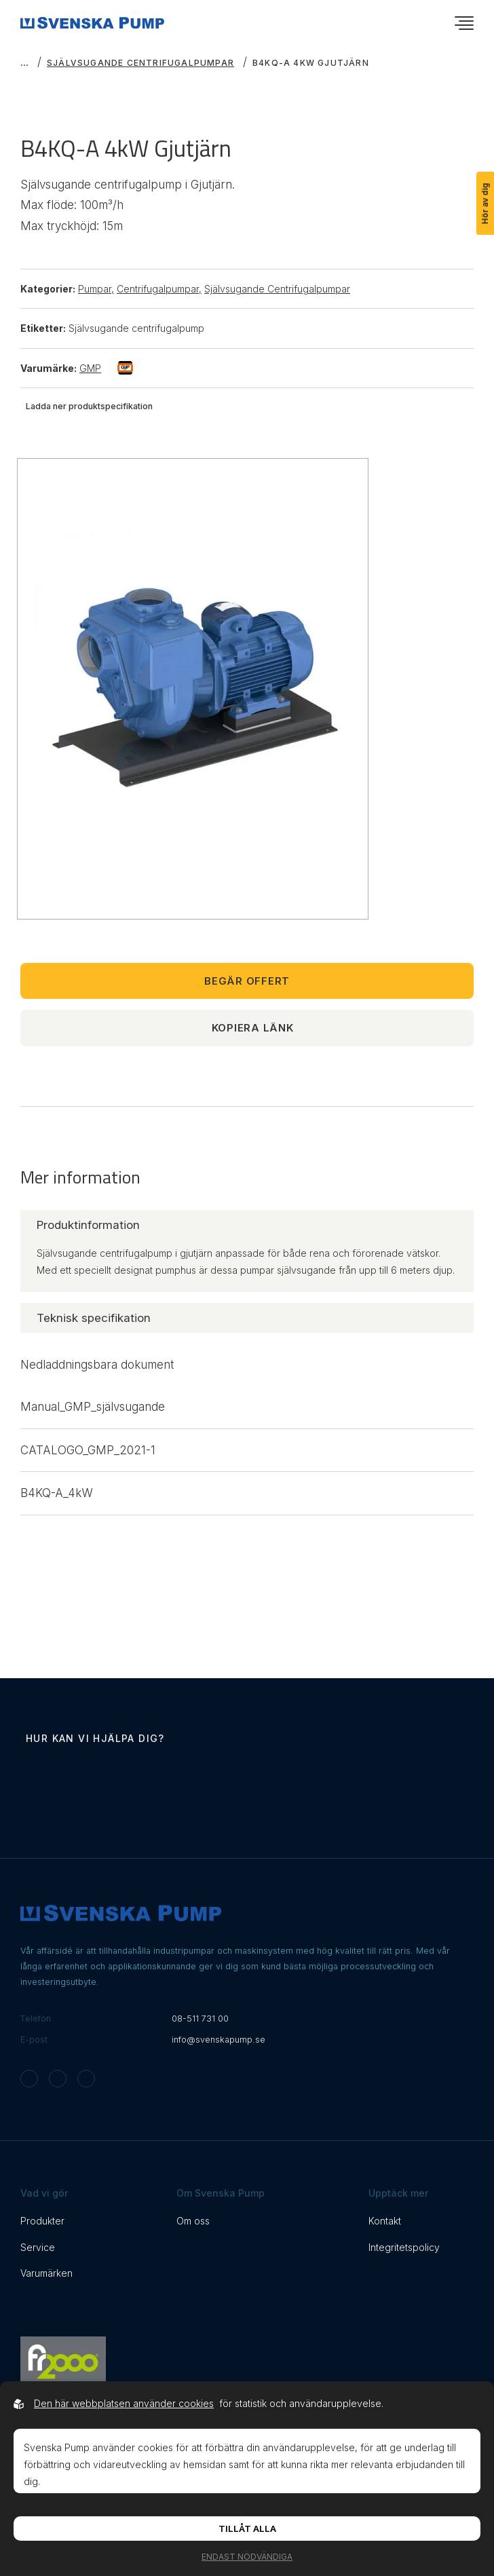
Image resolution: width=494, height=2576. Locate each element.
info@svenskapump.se (218, 2039)
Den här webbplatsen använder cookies (124, 2403)
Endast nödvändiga (247, 2557)
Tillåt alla (247, 2528)
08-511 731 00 (200, 2018)
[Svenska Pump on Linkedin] (86, 2078)
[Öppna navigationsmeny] (464, 23)
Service (37, 2247)
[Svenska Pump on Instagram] (29, 2078)
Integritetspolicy (404, 2247)
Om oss (193, 2221)
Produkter (42, 2221)
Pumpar (96, 289)
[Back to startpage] (92, 23)
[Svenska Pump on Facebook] (57, 2078)
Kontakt (384, 2221)
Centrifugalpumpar (159, 289)
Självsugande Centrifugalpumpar (140, 63)
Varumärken (46, 2273)
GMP (106, 368)
